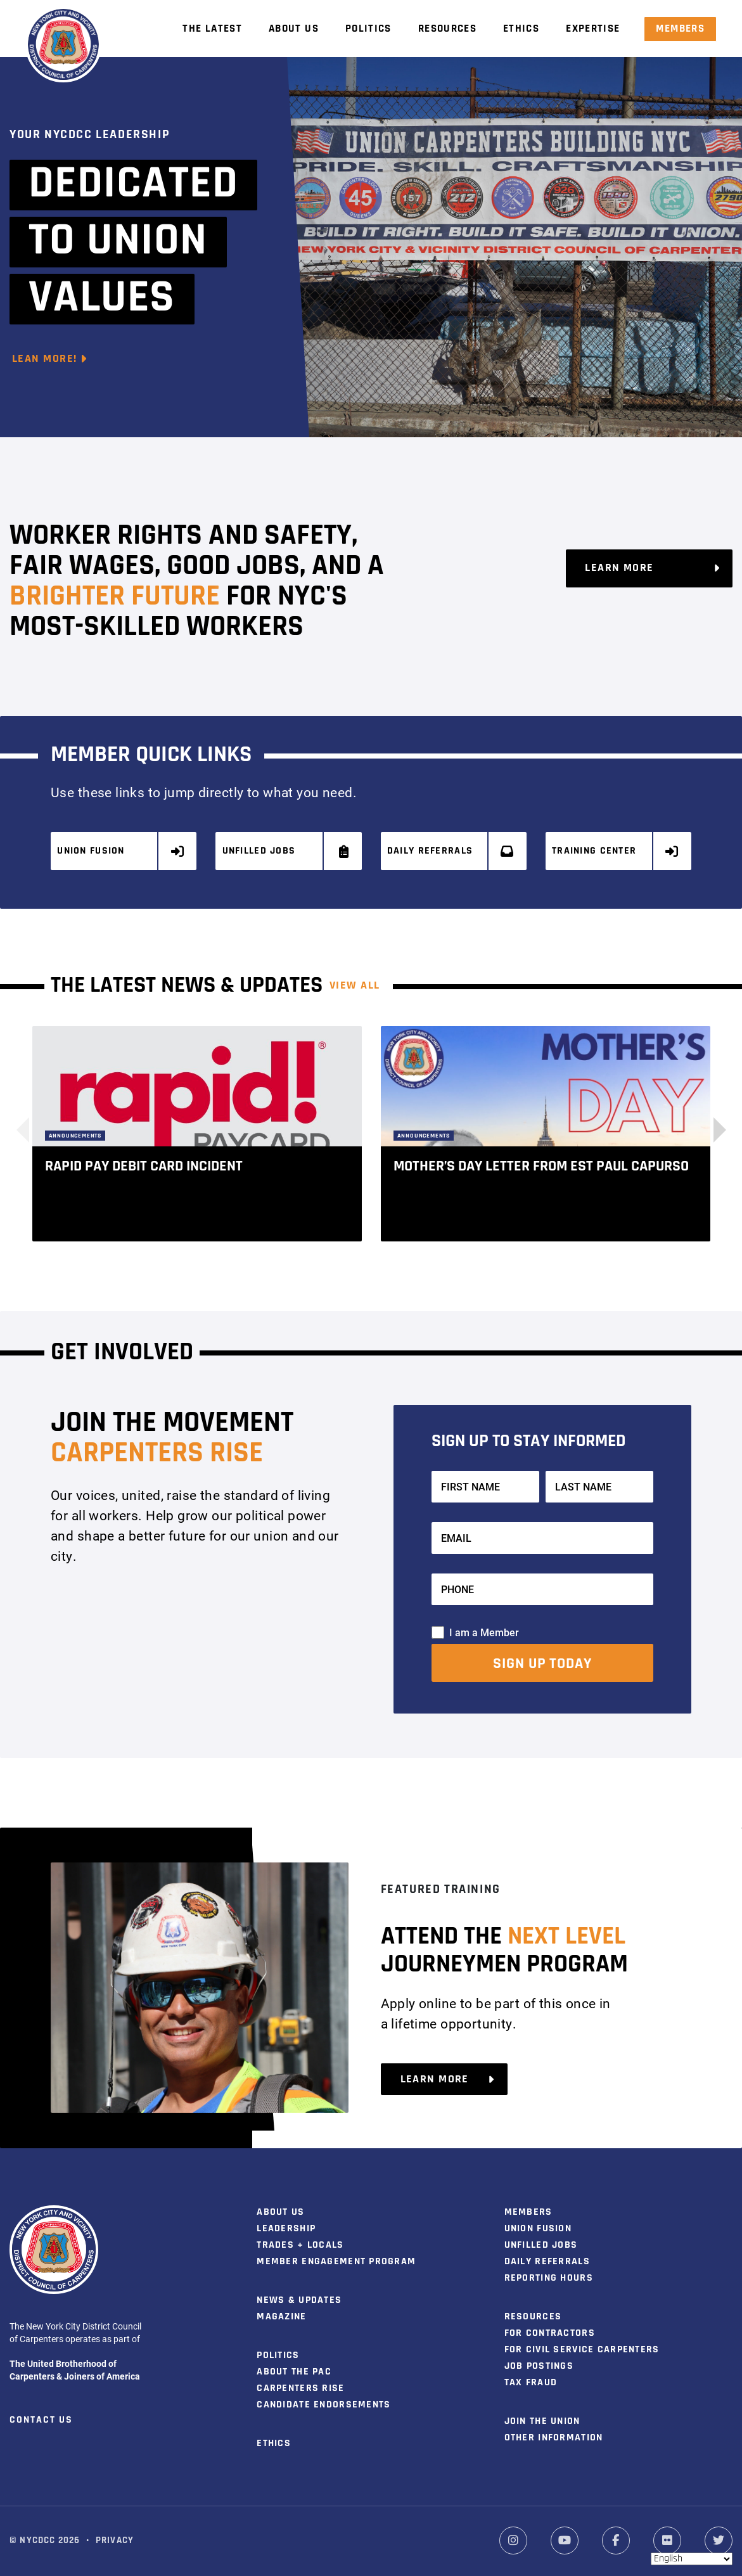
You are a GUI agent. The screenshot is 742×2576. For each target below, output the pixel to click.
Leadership (286, 2228)
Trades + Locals (300, 2245)
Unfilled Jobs (286, 851)
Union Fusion (121, 851)
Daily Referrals (451, 851)
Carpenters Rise (300, 2388)
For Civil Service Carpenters (582, 2349)
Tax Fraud (531, 2382)
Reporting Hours (548, 2277)
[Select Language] (691, 2559)
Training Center (616, 851)
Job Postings (538, 2366)
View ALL (354, 985)
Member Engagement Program (336, 2261)
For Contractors (549, 2333)
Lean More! (49, 359)
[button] (713, 1129)
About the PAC (294, 2371)
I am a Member (484, 1631)
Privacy (115, 2540)
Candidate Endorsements (323, 2404)
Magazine (281, 2316)
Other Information (553, 2437)
